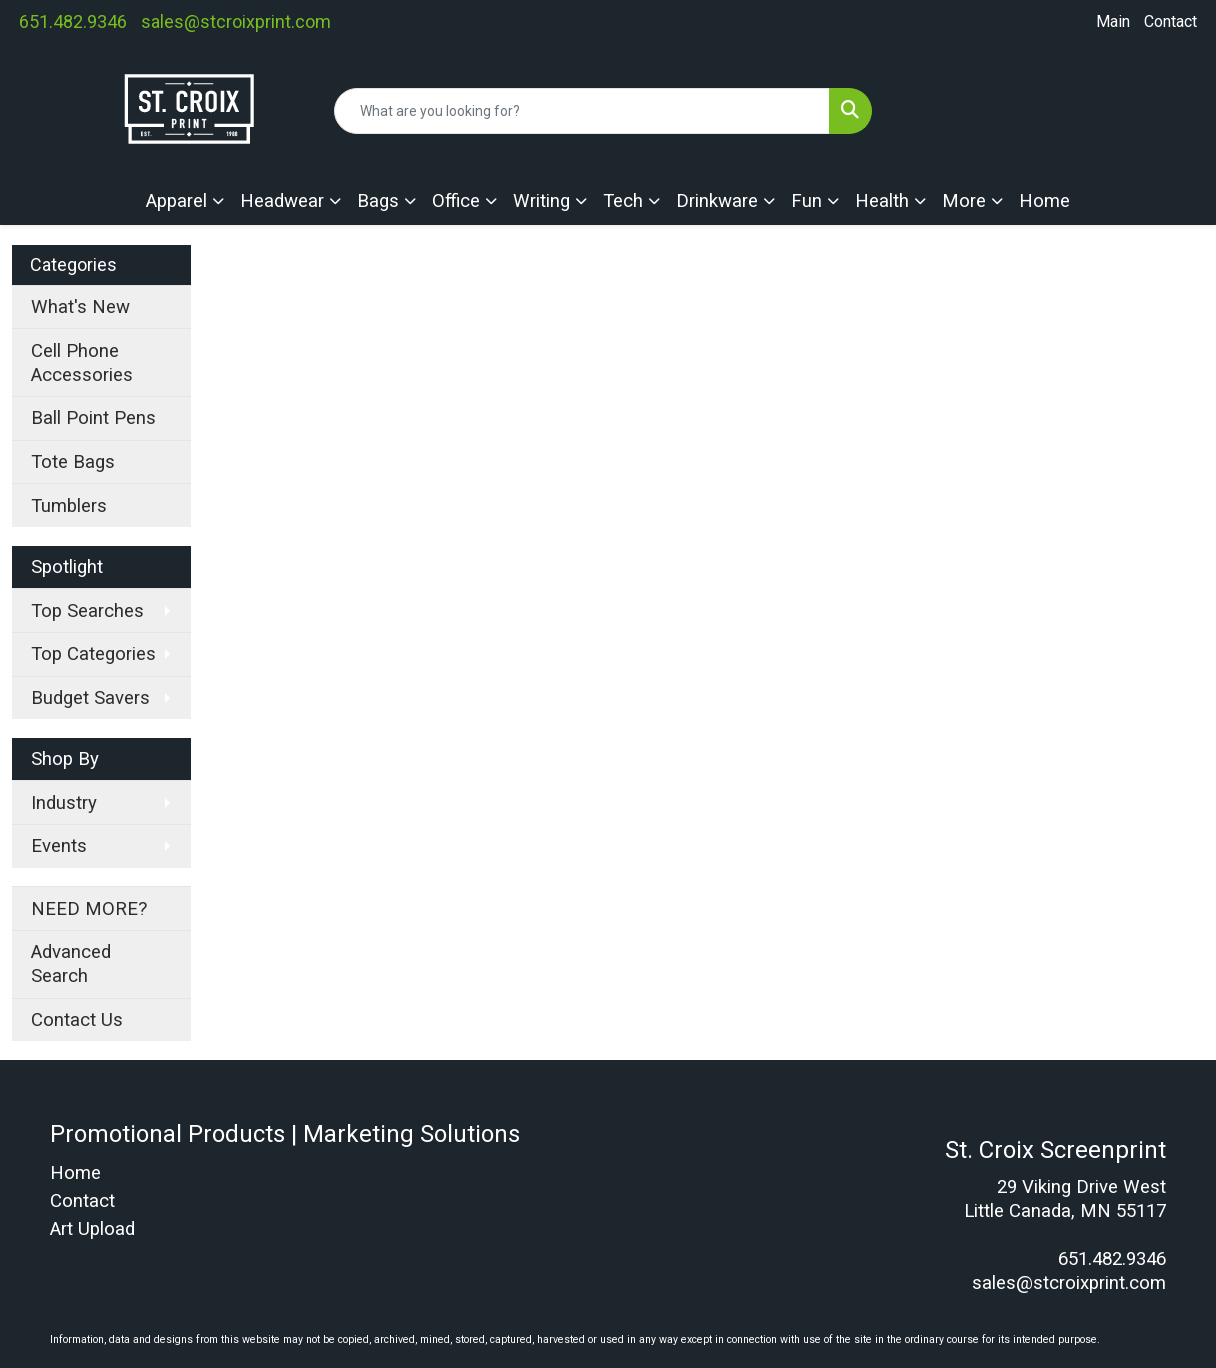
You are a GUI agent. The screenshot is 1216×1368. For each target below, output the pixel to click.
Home (1044, 201)
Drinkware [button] (717, 201)
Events (59, 846)
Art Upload (92, 1229)
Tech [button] (623, 201)
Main (1113, 21)
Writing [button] (541, 201)
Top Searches (87, 611)
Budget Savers (90, 698)
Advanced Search (71, 964)
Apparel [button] (176, 201)
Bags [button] (378, 201)
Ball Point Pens (93, 418)
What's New (80, 307)
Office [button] (456, 201)
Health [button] (882, 201)
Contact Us (77, 1020)
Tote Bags (73, 462)
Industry (64, 803)
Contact (1170, 21)
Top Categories (93, 654)
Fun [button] (806, 201)
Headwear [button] (282, 201)
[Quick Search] (581, 111)
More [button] (964, 201)
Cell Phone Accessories (82, 363)
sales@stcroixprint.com (236, 21)
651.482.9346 (73, 21)
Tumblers (69, 506)
